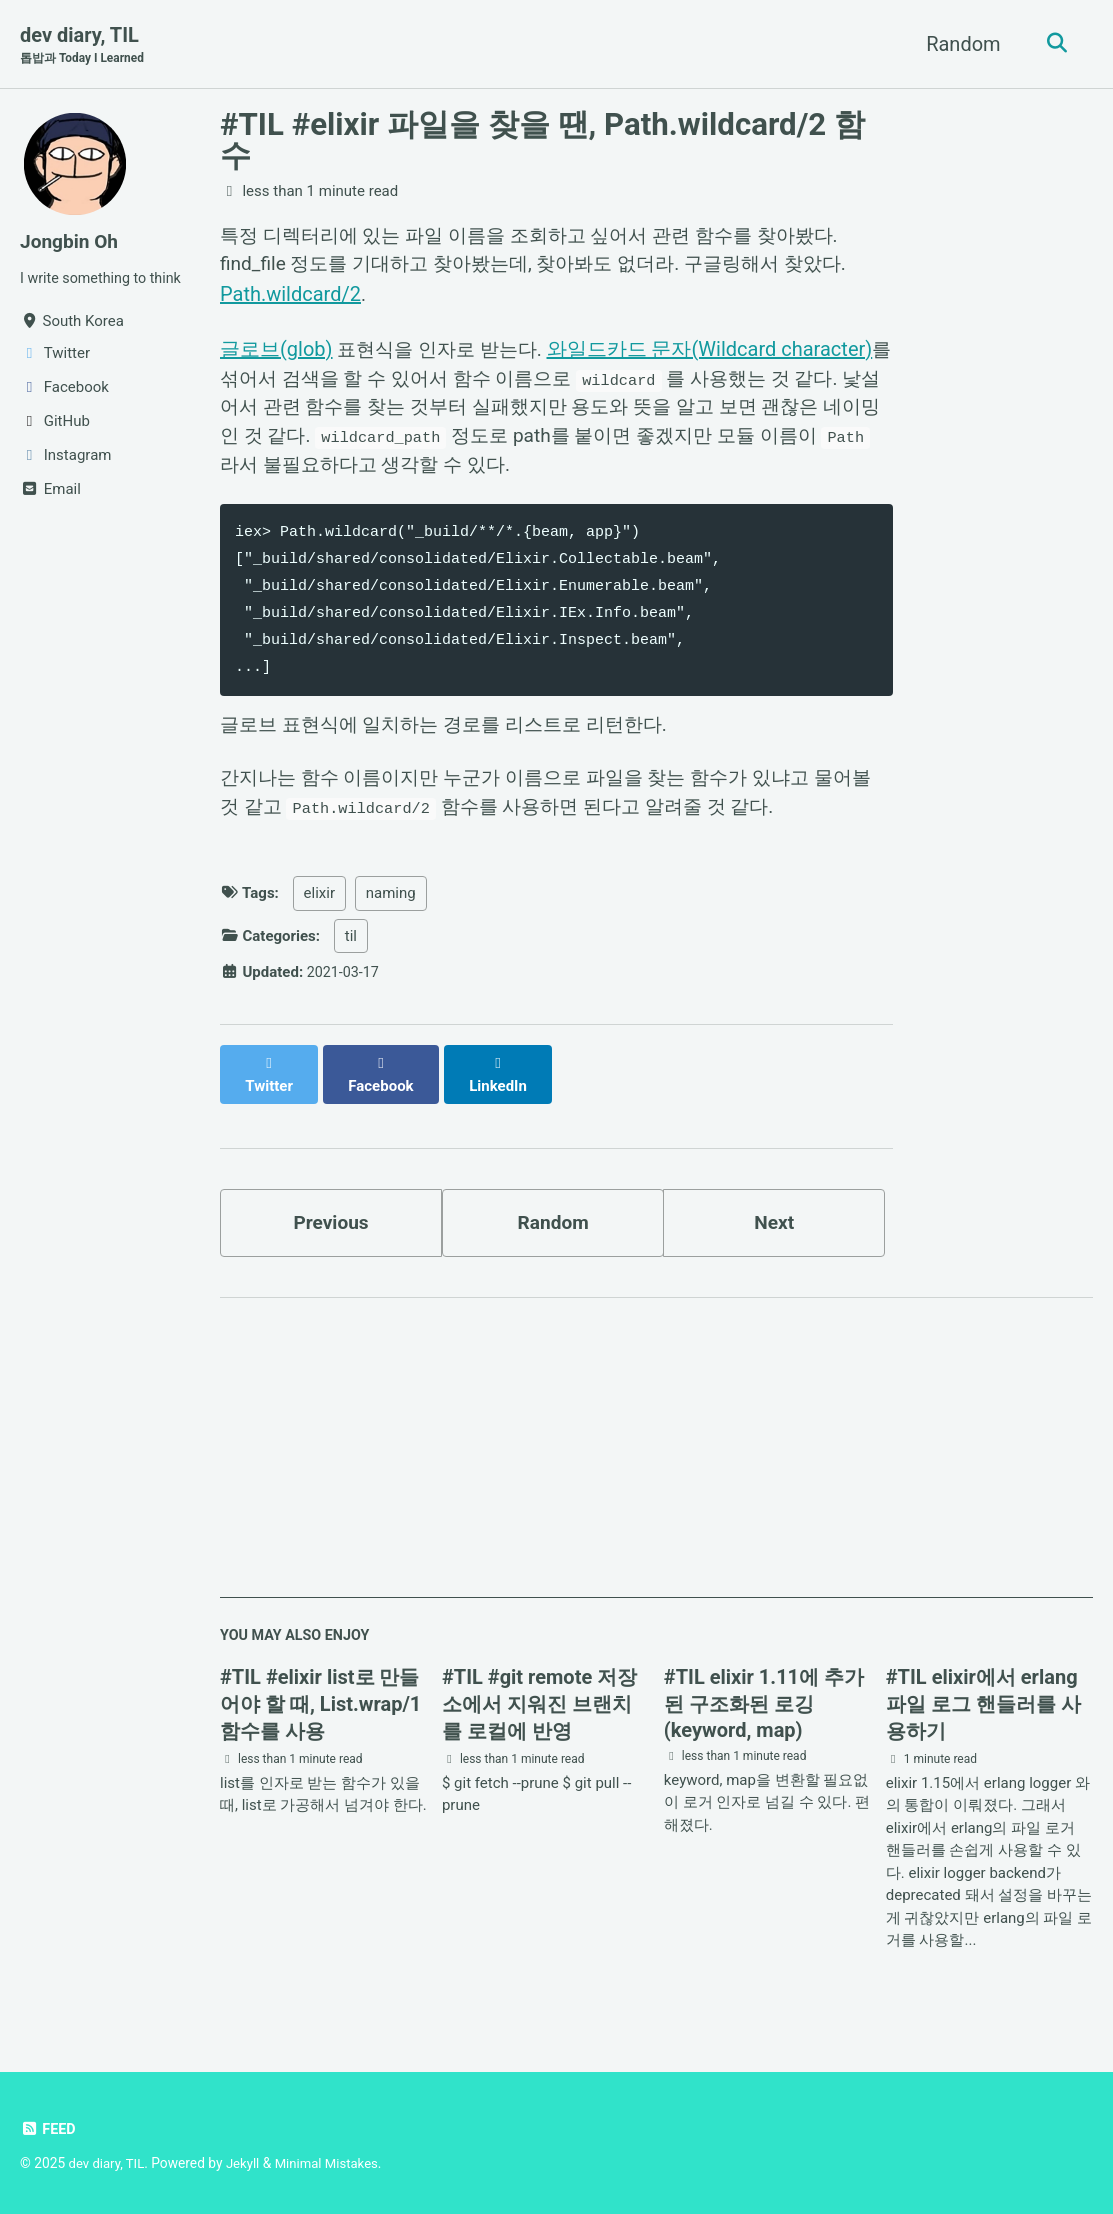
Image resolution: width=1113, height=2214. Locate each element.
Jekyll (247, 2164)
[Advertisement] (656, 1457)
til (351, 953)
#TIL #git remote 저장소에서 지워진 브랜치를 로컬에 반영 (539, 1705)
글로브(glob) (276, 353)
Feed (48, 2130)
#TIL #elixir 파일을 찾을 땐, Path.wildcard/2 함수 (542, 141)
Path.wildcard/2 (290, 297)
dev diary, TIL (85, 46)
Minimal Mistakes (334, 2164)
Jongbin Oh (71, 242)
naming (391, 910)
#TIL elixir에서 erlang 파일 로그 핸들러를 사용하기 (983, 1705)
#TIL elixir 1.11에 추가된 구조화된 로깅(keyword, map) (764, 1704)
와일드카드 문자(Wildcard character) (721, 353)
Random (959, 44)
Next (774, 1220)
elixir (319, 910)
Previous (331, 1220)
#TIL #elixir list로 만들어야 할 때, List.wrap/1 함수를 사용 (320, 1705)
